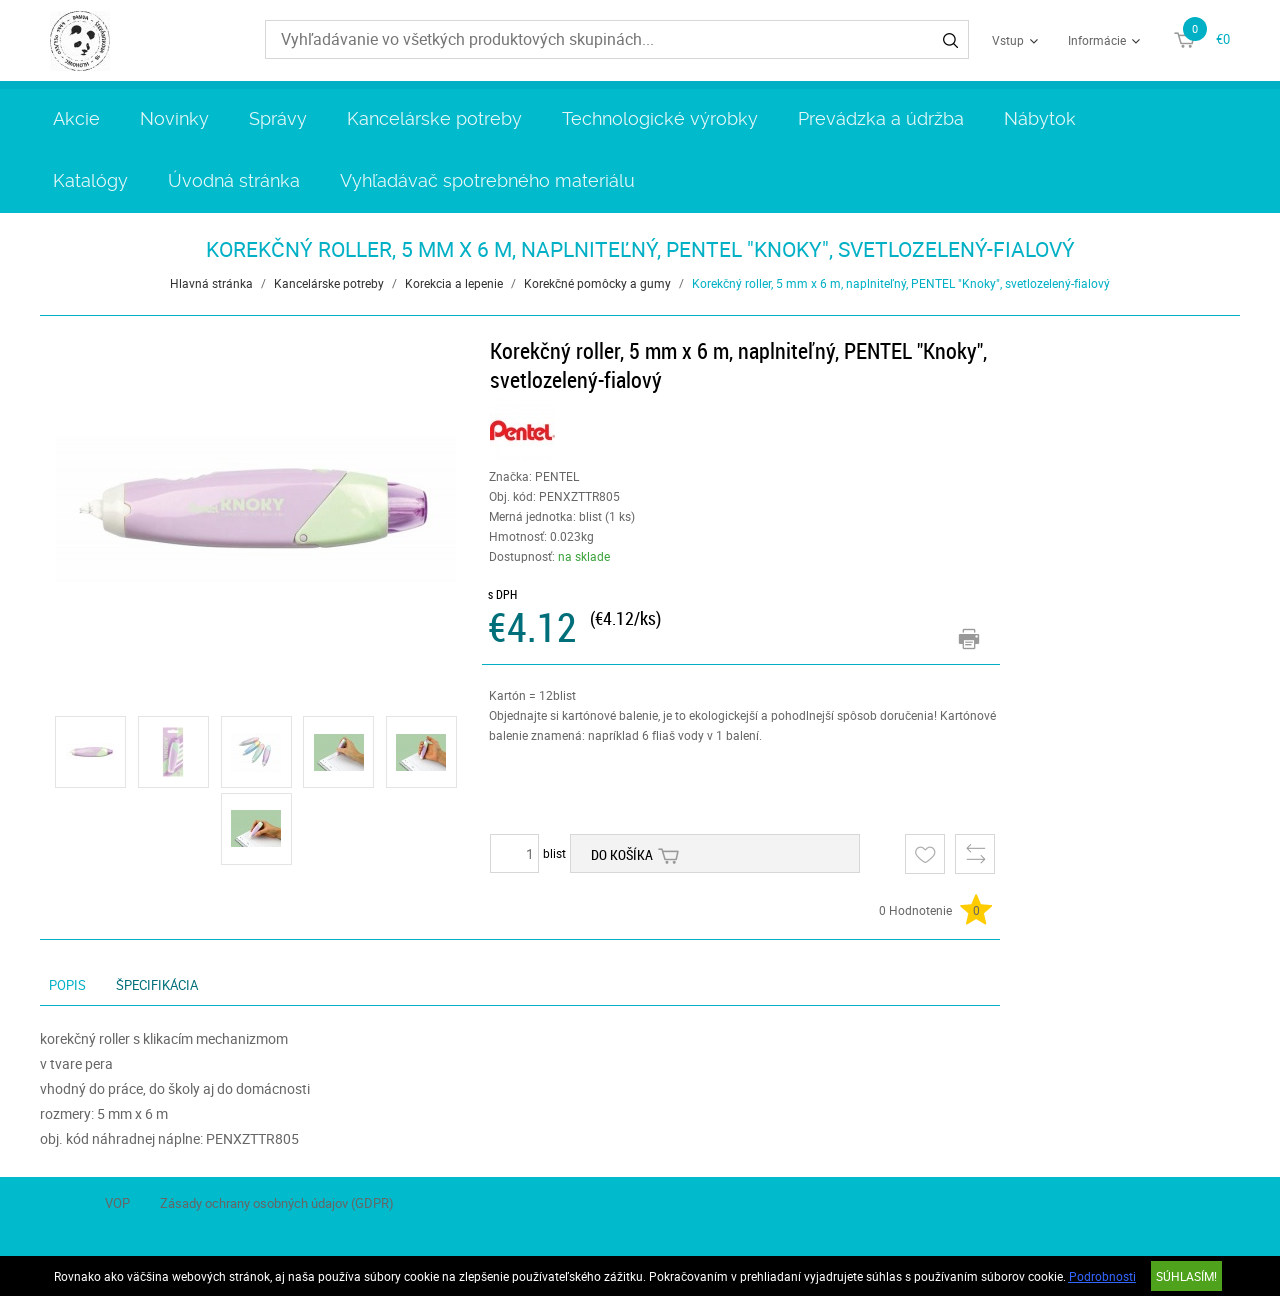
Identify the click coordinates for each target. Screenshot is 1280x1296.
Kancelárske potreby (434, 118)
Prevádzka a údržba (881, 118)
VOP (117, 1203)
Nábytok (1040, 118)
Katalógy (90, 180)
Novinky (174, 118)
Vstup (1008, 40)
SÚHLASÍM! (1186, 1276)
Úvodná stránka (234, 180)
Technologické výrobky (660, 118)
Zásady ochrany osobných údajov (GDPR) (277, 1203)
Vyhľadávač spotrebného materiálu (487, 180)
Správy (278, 118)
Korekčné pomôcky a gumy (597, 283)
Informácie (1097, 40)
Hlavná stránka (211, 283)
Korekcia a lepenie (454, 283)
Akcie (76, 118)
